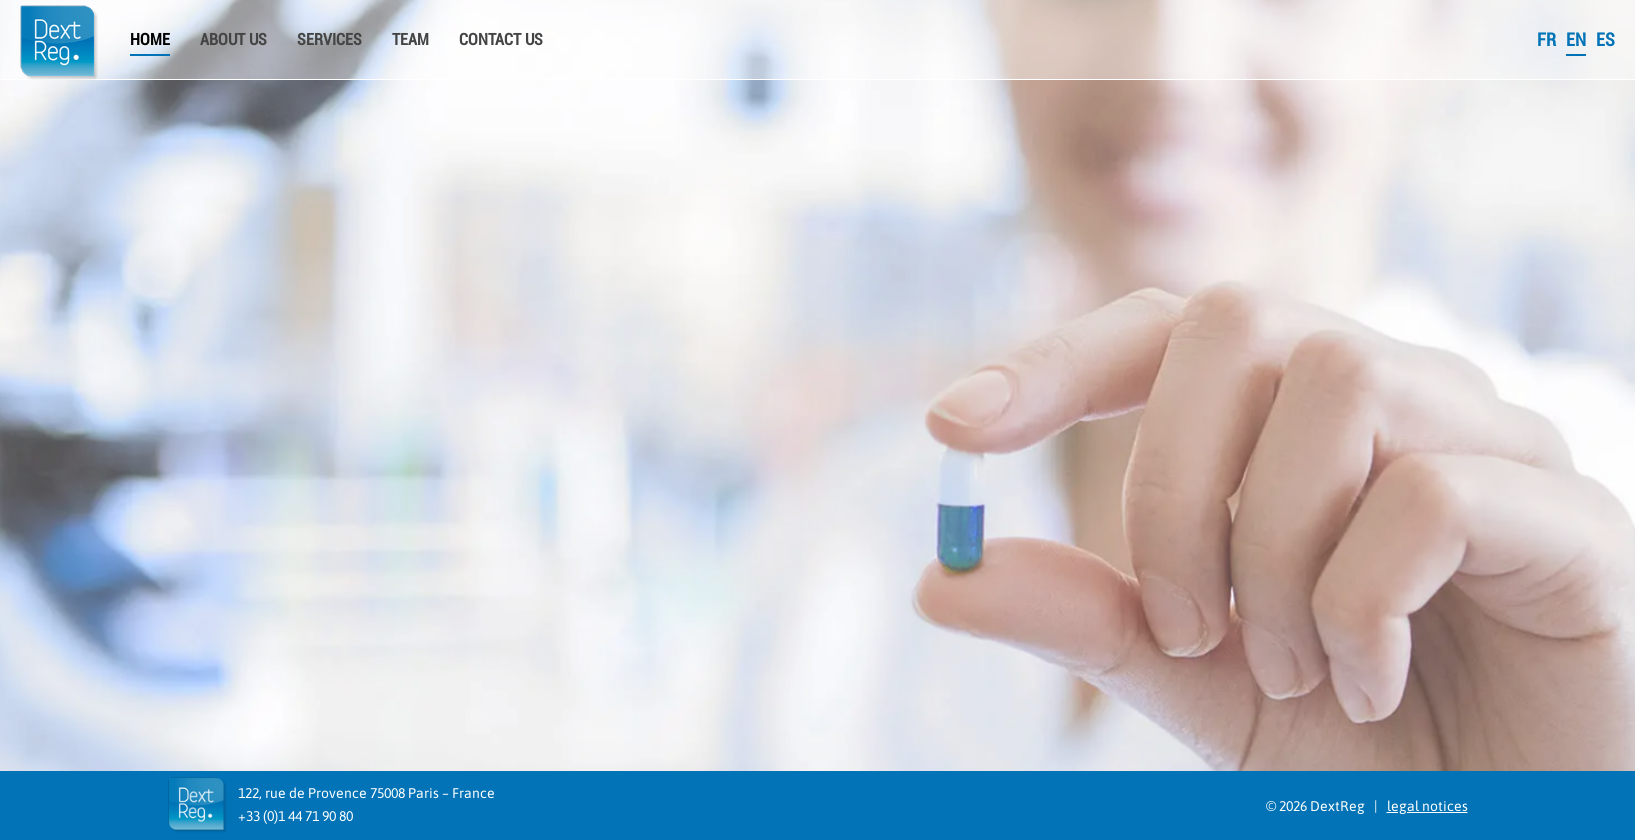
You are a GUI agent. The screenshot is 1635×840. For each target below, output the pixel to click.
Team (410, 39)
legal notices (1427, 806)
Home (150, 39)
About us (233, 39)
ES (1605, 39)
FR (1546, 39)
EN (1576, 39)
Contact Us (501, 39)
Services (329, 39)
